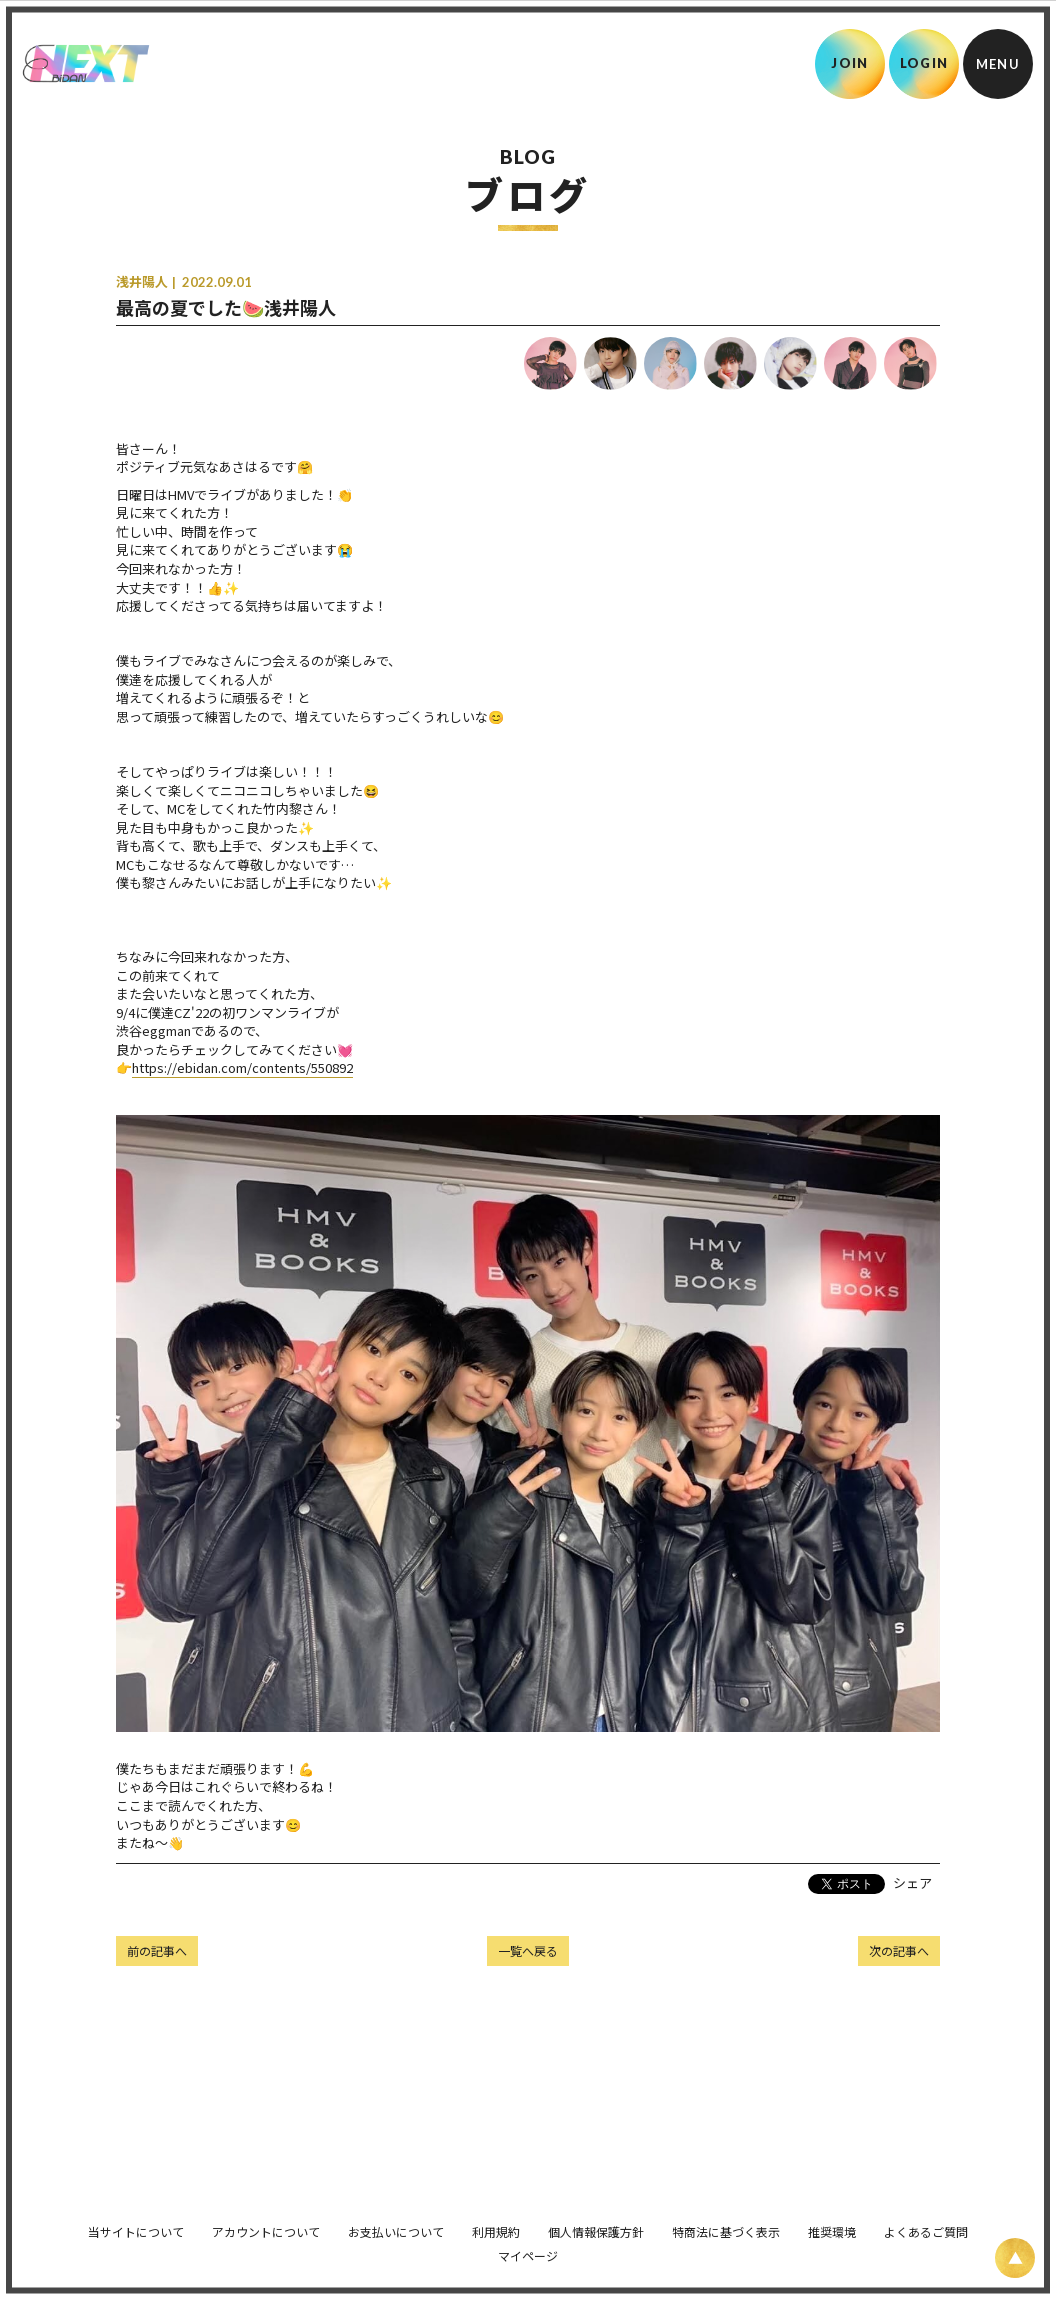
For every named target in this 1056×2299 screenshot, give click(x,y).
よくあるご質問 (926, 2221)
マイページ (528, 2245)
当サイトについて (136, 2221)
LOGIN (924, 63)
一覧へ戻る (528, 1950)
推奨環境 (832, 2221)
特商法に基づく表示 (726, 2221)
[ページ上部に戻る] (1015, 2258)
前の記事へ (157, 1950)
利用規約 (496, 2221)
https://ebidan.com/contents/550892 (242, 1067)
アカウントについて (266, 2221)
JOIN (849, 63)
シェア (912, 1882)
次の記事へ (899, 1950)
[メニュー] (998, 64)
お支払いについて (396, 2221)
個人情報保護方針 (596, 2221)
